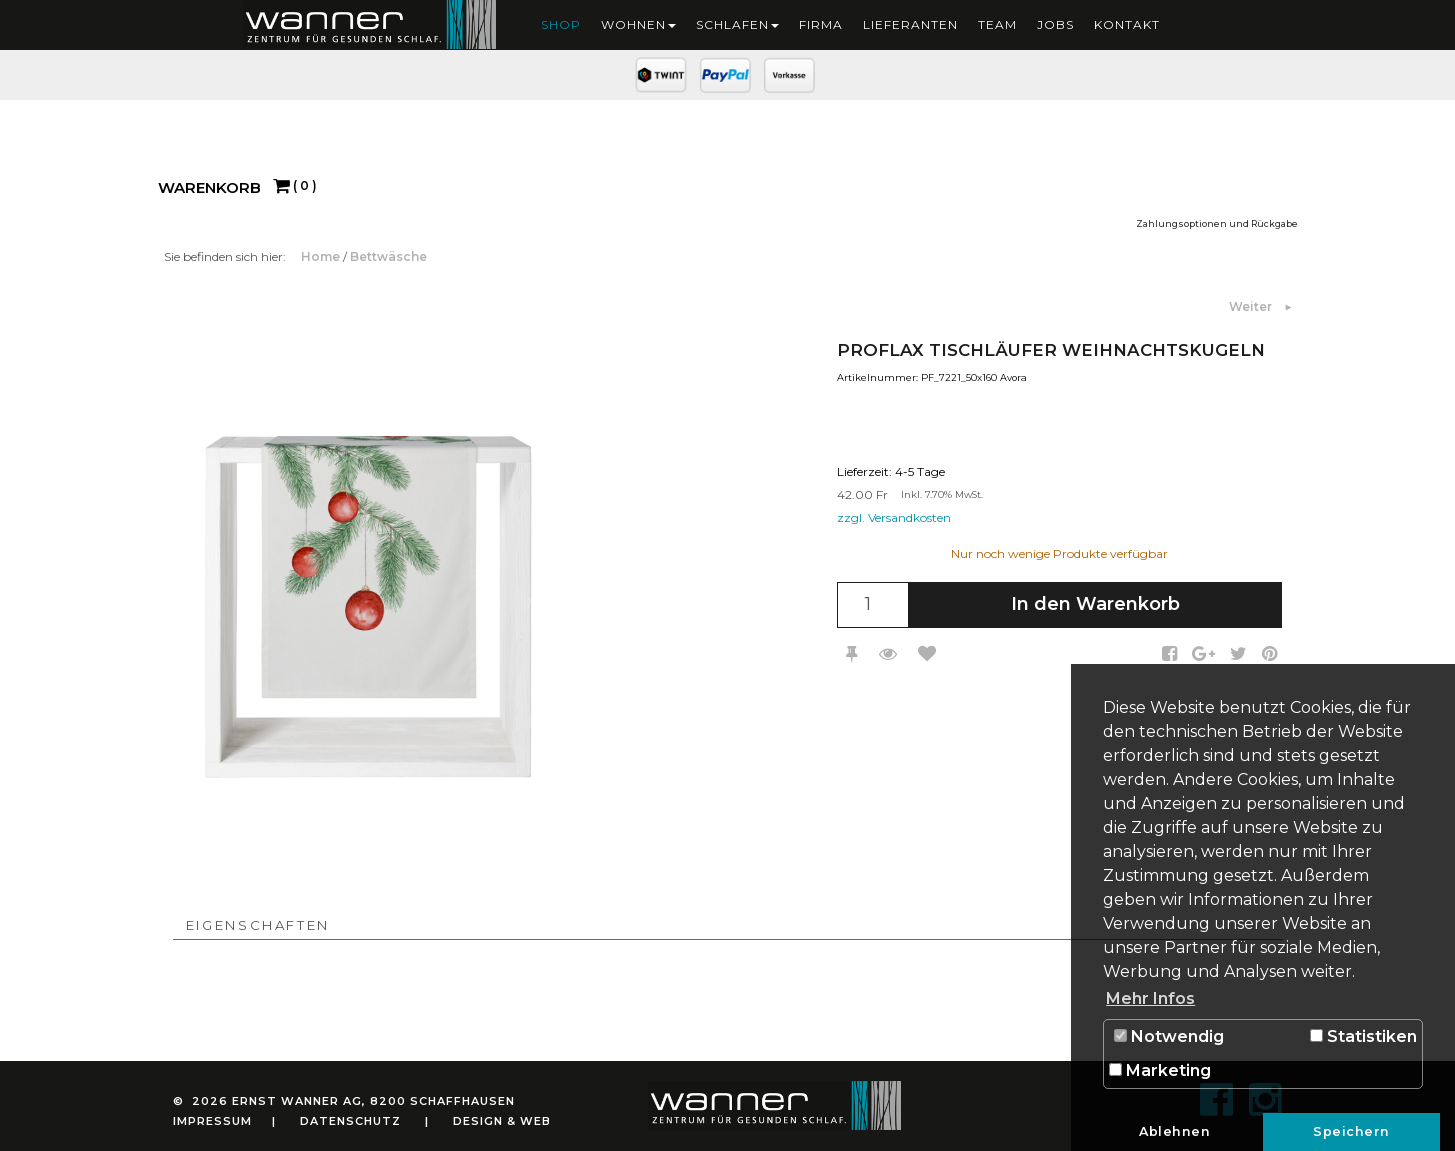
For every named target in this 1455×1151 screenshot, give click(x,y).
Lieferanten (910, 24)
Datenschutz (350, 1121)
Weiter (1252, 306)
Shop (561, 24)
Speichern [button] (1351, 1131)
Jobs (1055, 24)
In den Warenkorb (1095, 604)
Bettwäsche (388, 256)
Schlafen (737, 24)
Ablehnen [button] (1174, 1131)
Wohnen (638, 24)
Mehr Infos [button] (1150, 998)
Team (997, 24)
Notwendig (1169, 1036)
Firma (821, 24)
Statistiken (1363, 1036)
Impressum (212, 1121)
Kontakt (1127, 24)
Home (322, 256)
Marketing (1160, 1070)
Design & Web (502, 1121)
